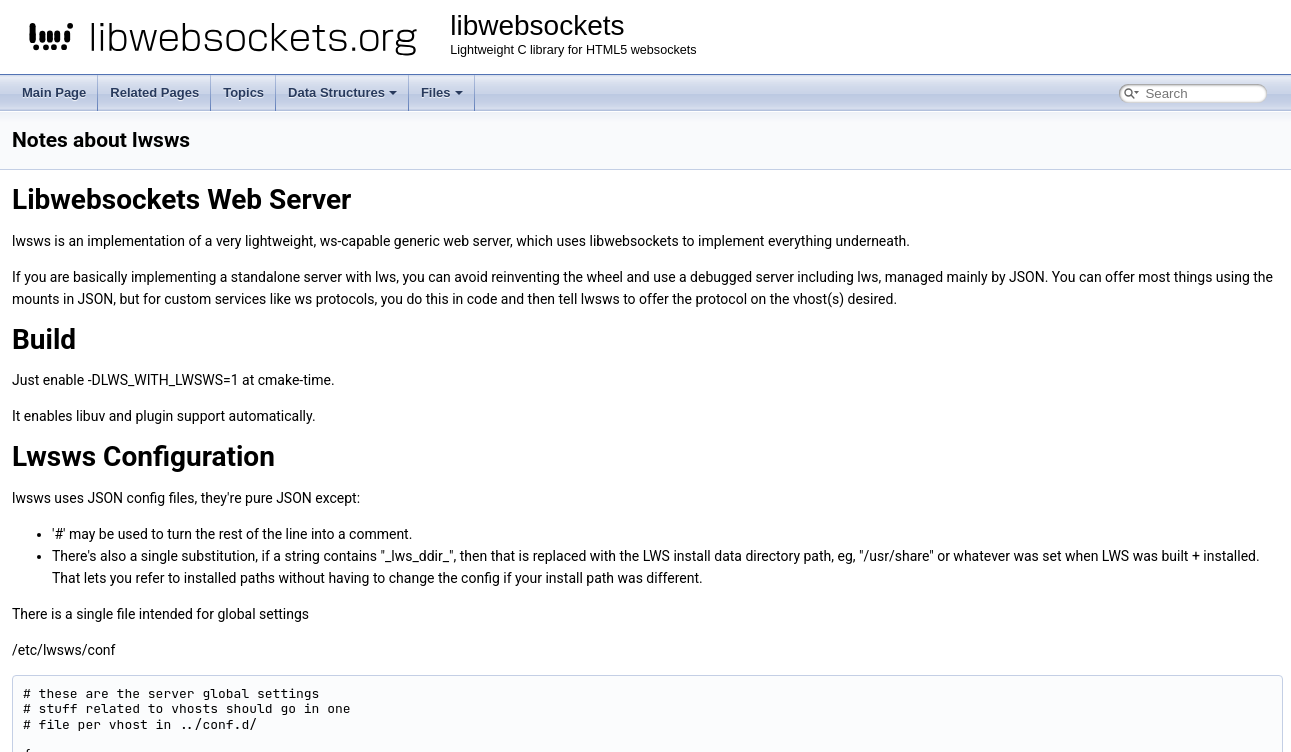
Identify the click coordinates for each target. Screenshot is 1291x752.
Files (442, 92)
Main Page (54, 92)
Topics (243, 92)
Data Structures (342, 92)
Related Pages (154, 92)
